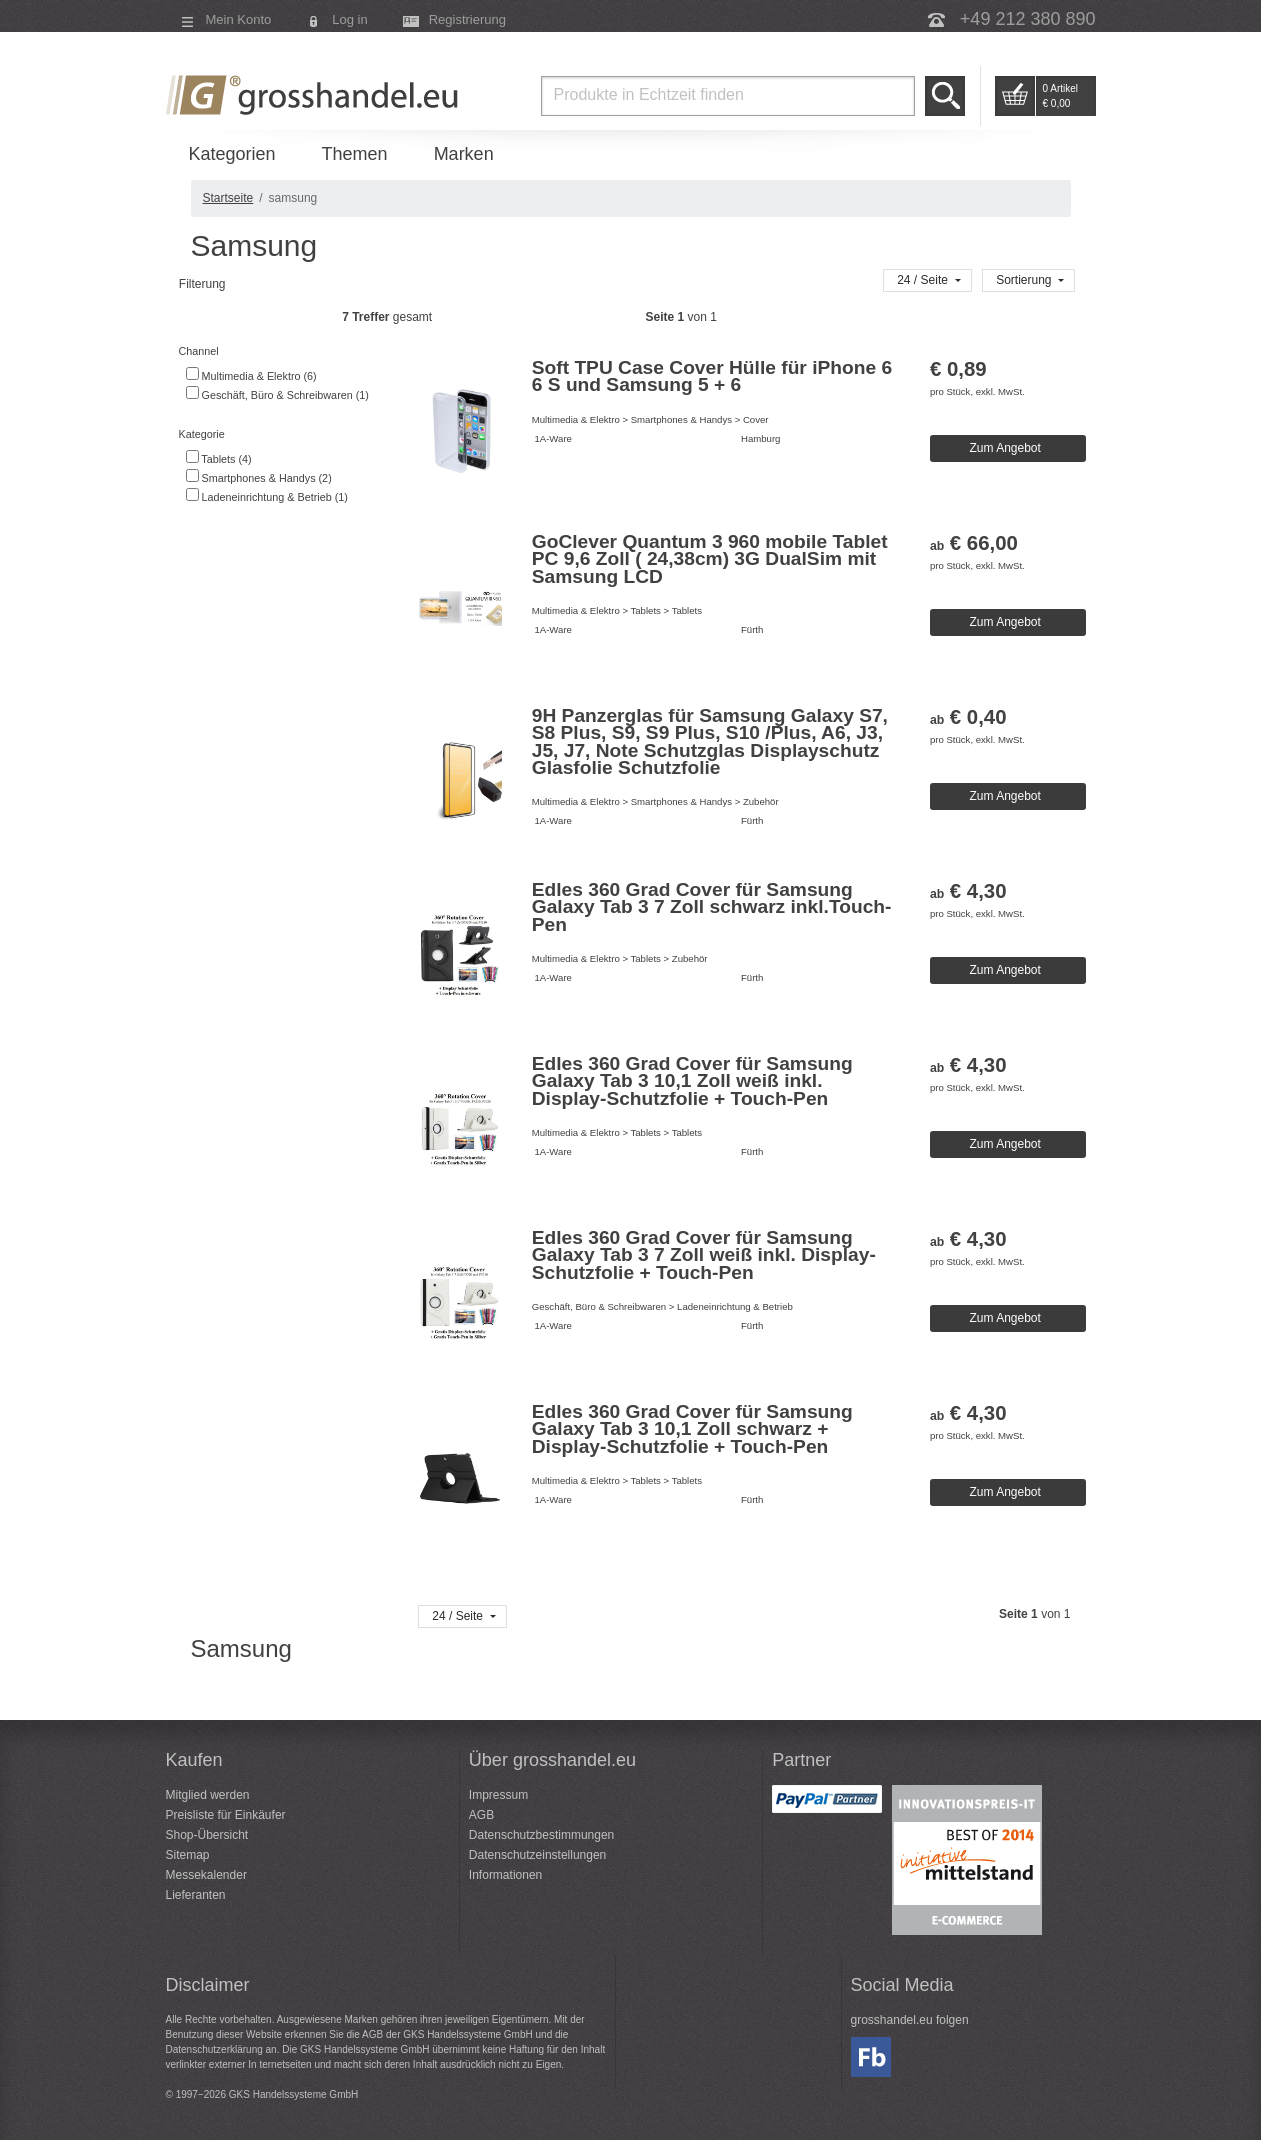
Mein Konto (239, 19)
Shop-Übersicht (207, 1835)
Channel (197, 351)
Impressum (498, 1795)
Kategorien (232, 154)
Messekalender (206, 1875)
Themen (355, 154)
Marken (464, 154)
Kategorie (200, 434)
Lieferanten (196, 1895)
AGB (481, 1815)
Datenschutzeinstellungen (537, 1855)
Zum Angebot (1004, 448)
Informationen (505, 1875)
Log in (349, 19)
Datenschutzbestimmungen (541, 1835)
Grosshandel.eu (315, 95)
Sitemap (188, 1855)
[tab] (290, 352)
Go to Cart (1015, 96)
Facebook (871, 2057)
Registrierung (467, 19)
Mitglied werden (208, 1795)
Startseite (228, 198)
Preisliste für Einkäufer (226, 1815)
